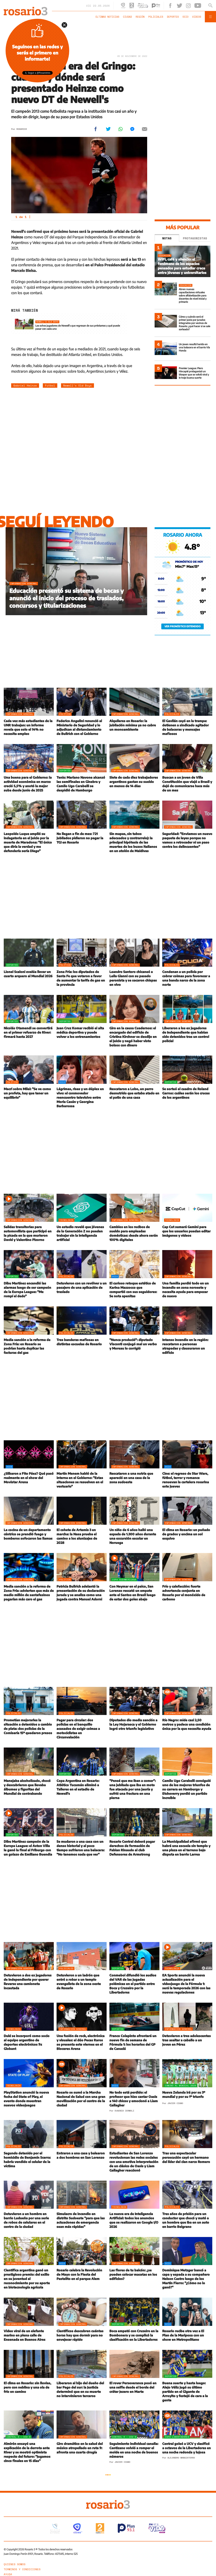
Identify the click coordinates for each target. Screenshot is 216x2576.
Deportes (173, 17)
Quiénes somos (14, 2564)
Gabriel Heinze (25, 385)
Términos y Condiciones (22, 2569)
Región (140, 17)
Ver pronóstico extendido (182, 626)
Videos (196, 17)
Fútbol (50, 385)
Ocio (185, 17)
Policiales (155, 17)
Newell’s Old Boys (77, 385)
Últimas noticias (107, 17)
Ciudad (127, 17)
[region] (108, 38)
